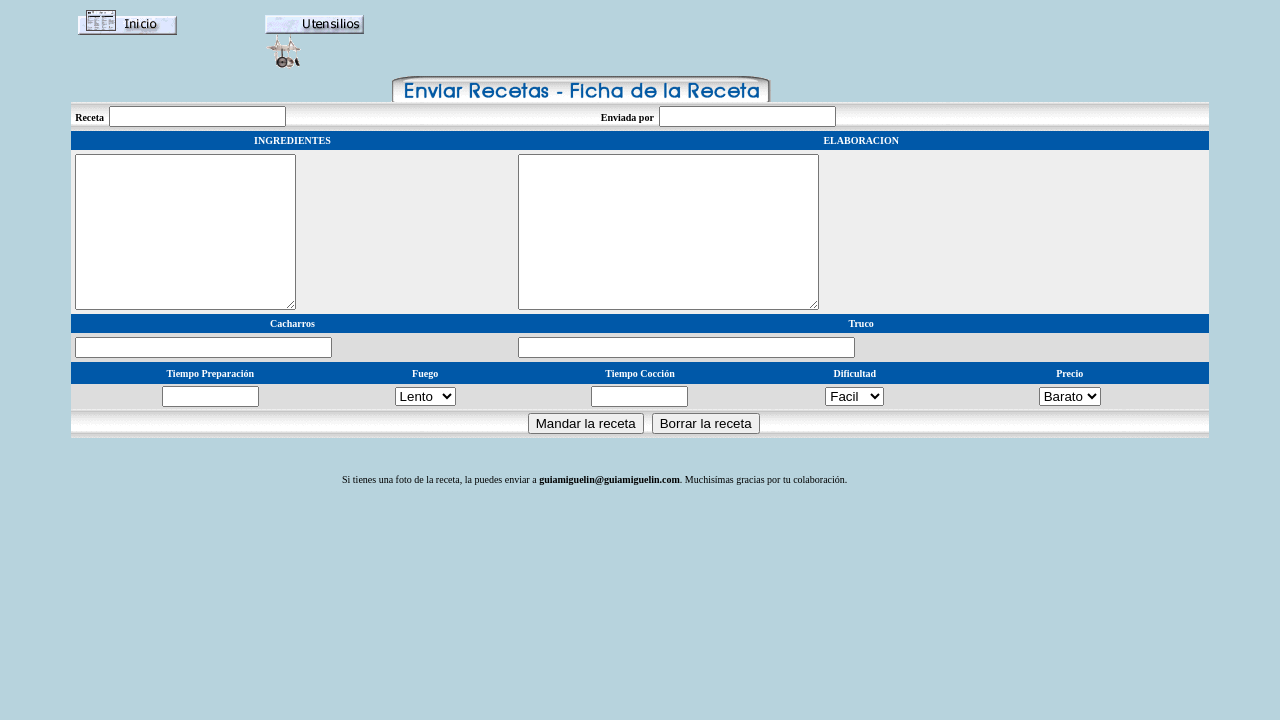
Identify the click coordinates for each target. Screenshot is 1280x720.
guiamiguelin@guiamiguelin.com (609, 509)
